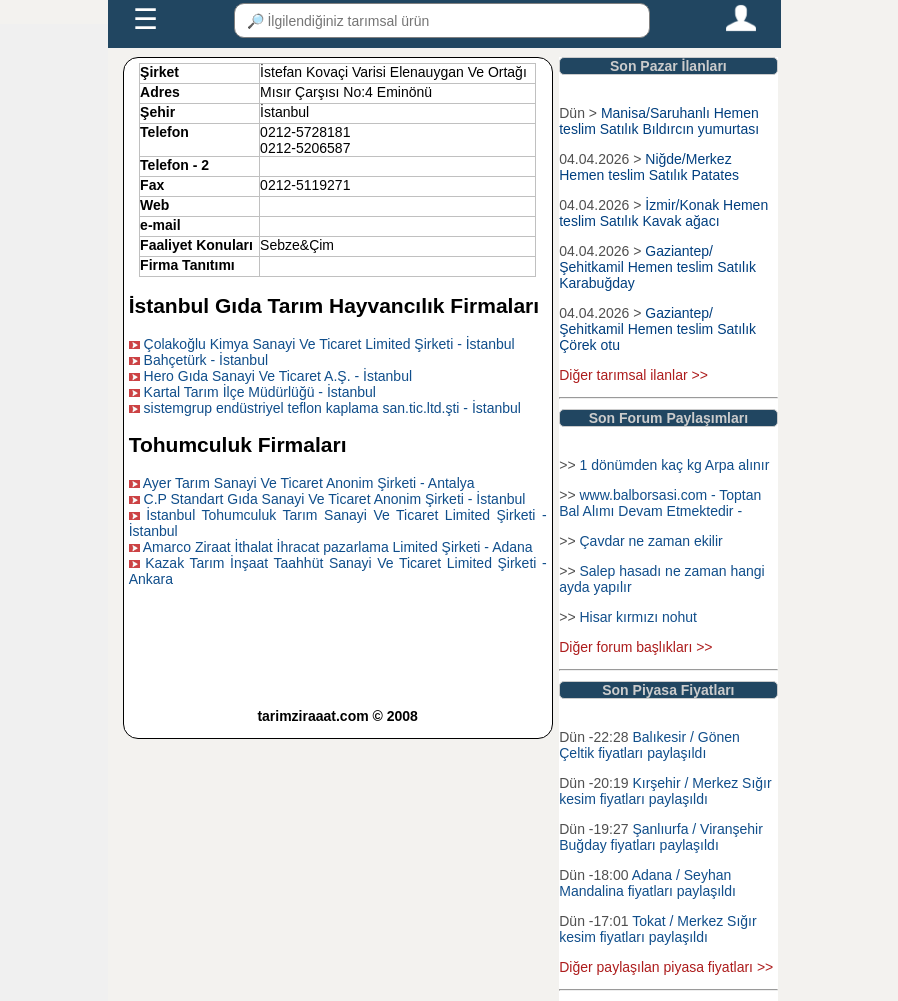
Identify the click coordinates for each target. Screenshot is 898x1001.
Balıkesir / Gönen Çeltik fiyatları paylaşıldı (649, 745)
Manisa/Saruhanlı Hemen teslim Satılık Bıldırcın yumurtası (659, 121)
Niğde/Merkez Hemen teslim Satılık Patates (649, 167)
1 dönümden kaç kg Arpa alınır (674, 465)
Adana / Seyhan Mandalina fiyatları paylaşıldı (647, 883)
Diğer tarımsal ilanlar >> (633, 375)
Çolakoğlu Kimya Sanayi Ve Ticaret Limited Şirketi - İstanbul (329, 344)
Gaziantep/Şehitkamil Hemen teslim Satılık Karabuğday (657, 267)
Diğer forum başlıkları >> (635, 647)
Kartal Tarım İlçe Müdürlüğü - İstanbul (260, 392)
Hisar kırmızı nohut (637, 617)
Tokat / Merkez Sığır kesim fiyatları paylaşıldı (657, 929)
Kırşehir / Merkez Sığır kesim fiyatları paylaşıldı (665, 791)
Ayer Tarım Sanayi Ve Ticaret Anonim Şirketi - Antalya (309, 483)
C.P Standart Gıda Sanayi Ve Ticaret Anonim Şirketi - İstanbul (335, 499)
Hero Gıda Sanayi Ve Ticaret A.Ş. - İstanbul (278, 376)
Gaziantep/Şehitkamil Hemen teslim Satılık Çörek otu (657, 329)
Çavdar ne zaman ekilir (650, 541)
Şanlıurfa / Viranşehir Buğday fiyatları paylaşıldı (661, 837)
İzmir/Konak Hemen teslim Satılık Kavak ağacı (663, 213)
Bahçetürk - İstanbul (206, 360)
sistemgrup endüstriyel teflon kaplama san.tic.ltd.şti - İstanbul (332, 408)
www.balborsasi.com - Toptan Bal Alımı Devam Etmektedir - (660, 503)
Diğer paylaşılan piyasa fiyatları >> (666, 967)
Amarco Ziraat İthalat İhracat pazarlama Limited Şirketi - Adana (338, 547)
